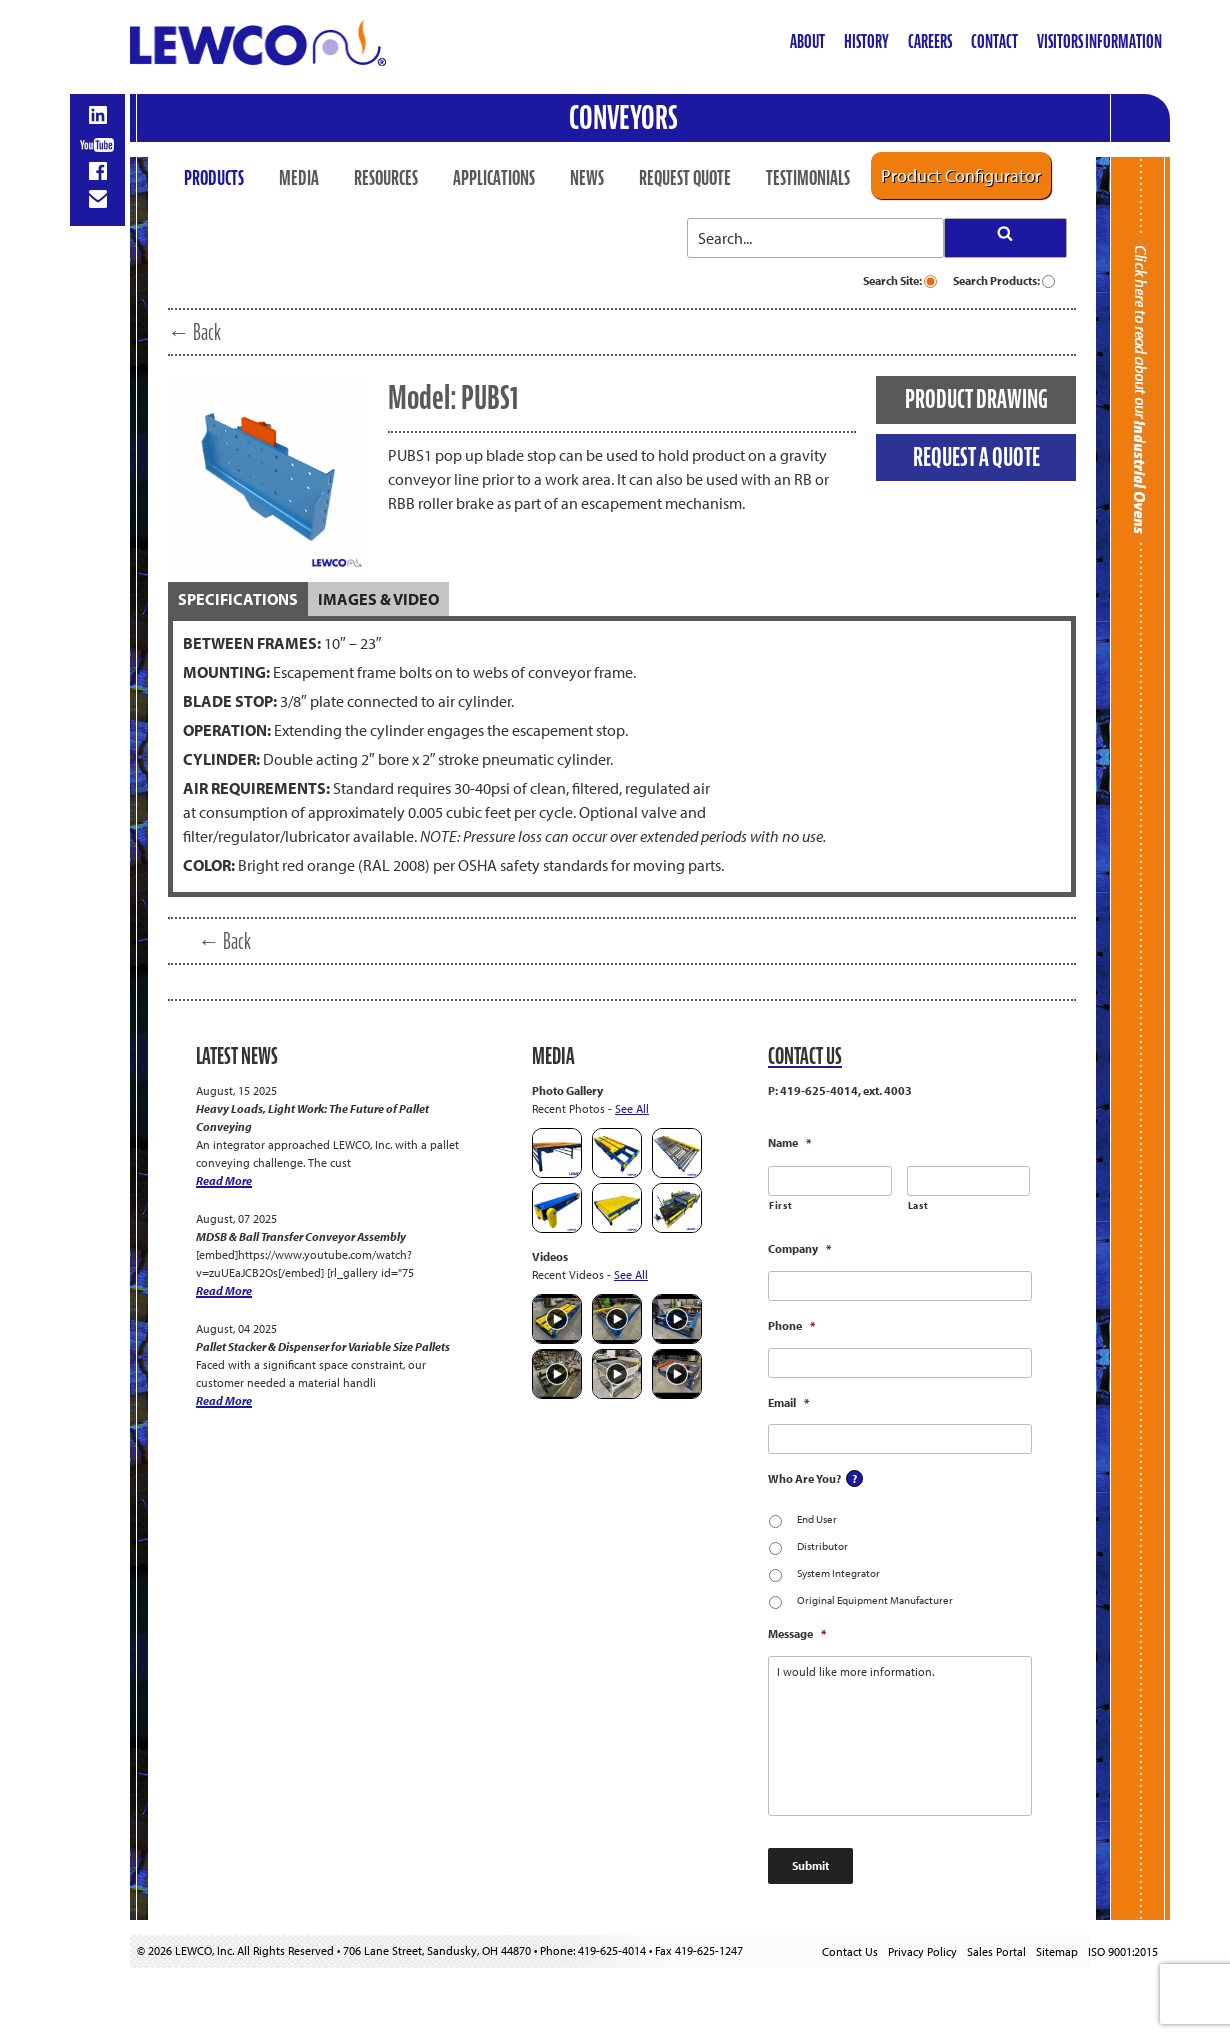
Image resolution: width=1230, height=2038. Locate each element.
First (780, 1205)
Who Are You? (804, 1478)
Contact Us (850, 1951)
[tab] (238, 599)
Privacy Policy (922, 1951)
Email (788, 1402)
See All (632, 1108)
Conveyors (623, 117)
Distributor (822, 1546)
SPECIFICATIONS (238, 599)
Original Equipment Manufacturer (875, 1600)
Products (214, 178)
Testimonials (808, 178)
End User (817, 1519)
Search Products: (1004, 280)
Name (789, 1142)
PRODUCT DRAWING (976, 399)
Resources (386, 178)
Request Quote (685, 178)
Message (797, 1633)
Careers (930, 41)
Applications (494, 178)
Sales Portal (996, 1951)
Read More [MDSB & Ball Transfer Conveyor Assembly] (224, 1290)
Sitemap (1057, 1951)
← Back (194, 332)
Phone (791, 1325)
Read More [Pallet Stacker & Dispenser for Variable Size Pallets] (224, 1400)
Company (799, 1248)
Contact (994, 41)
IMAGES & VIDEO (378, 599)
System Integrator (838, 1573)
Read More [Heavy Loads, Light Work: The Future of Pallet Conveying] (224, 1180)
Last (918, 1205)
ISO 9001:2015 (1123, 1951)
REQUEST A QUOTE (976, 457)
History (866, 41)
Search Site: (900, 280)
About (807, 41)
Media (299, 178)
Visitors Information (1099, 41)
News (587, 178)
